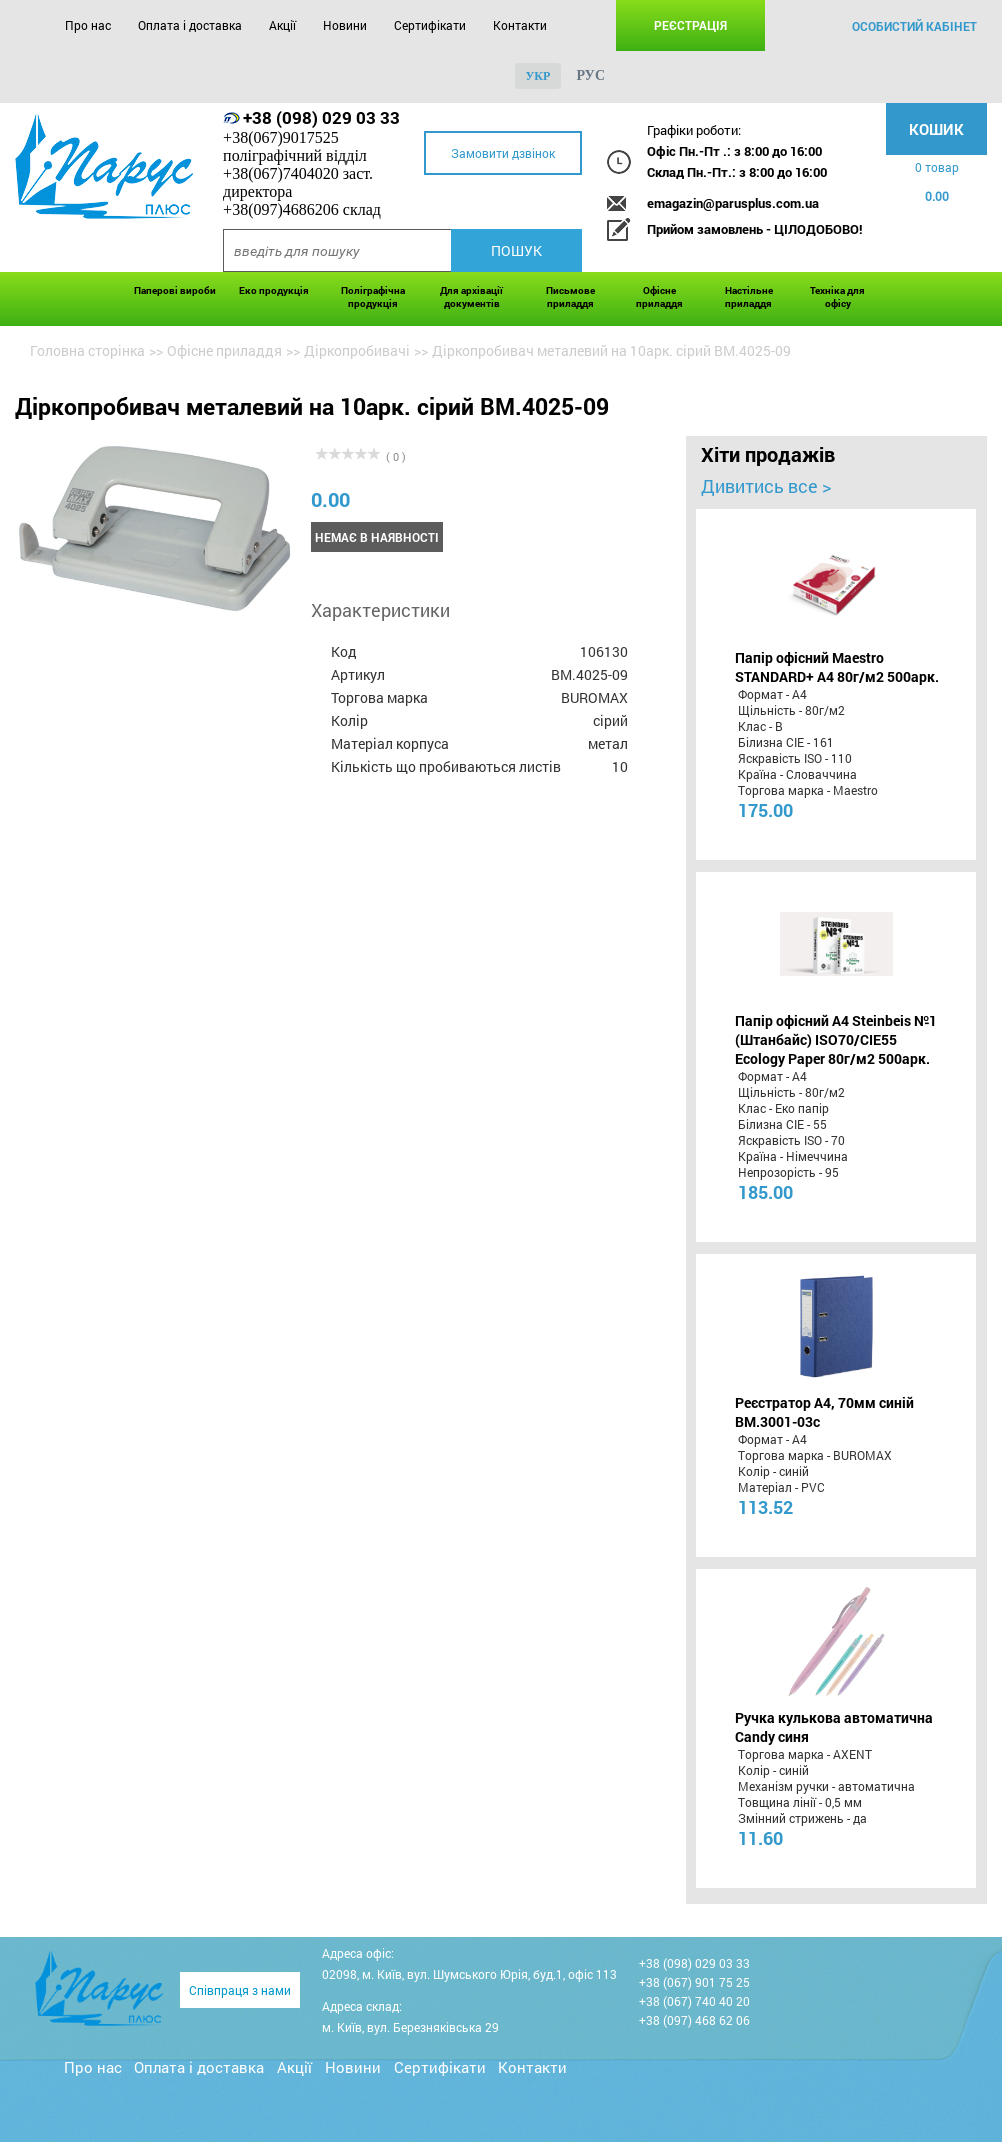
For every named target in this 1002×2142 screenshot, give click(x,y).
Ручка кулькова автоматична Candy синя (834, 1727)
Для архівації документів (471, 297)
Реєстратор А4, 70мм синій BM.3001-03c (824, 1412)
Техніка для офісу (837, 297)
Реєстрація (690, 25)
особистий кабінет (914, 26)
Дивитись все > (766, 486)
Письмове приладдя (570, 297)
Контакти (520, 25)
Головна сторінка (87, 350)
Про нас (88, 25)
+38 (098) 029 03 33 (321, 117)
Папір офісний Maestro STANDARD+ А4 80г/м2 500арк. (837, 667)
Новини (345, 25)
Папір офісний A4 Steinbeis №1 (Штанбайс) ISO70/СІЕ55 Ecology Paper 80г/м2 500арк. (836, 1039)
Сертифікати (430, 25)
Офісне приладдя (659, 297)
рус (590, 75)
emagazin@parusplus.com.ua (733, 203)
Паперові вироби (175, 290)
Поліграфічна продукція (373, 297)
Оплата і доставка (190, 25)
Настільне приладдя (749, 297)
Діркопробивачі (357, 350)
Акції (282, 25)
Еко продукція (274, 290)
